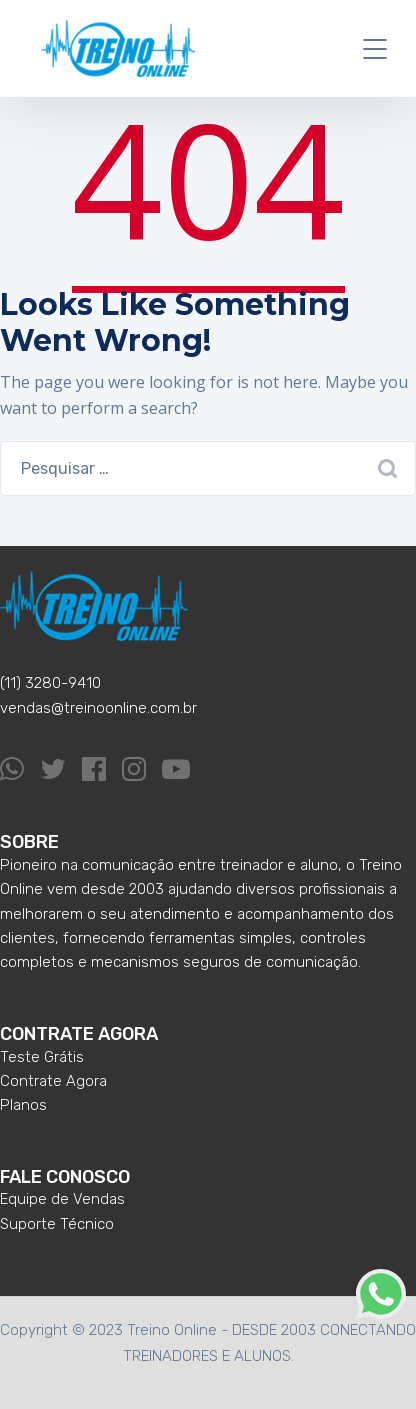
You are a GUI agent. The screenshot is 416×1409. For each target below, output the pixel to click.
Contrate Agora (53, 1081)
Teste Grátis (42, 1057)
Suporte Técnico (57, 1224)
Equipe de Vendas (62, 1199)
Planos (23, 1105)
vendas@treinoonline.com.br (98, 708)
